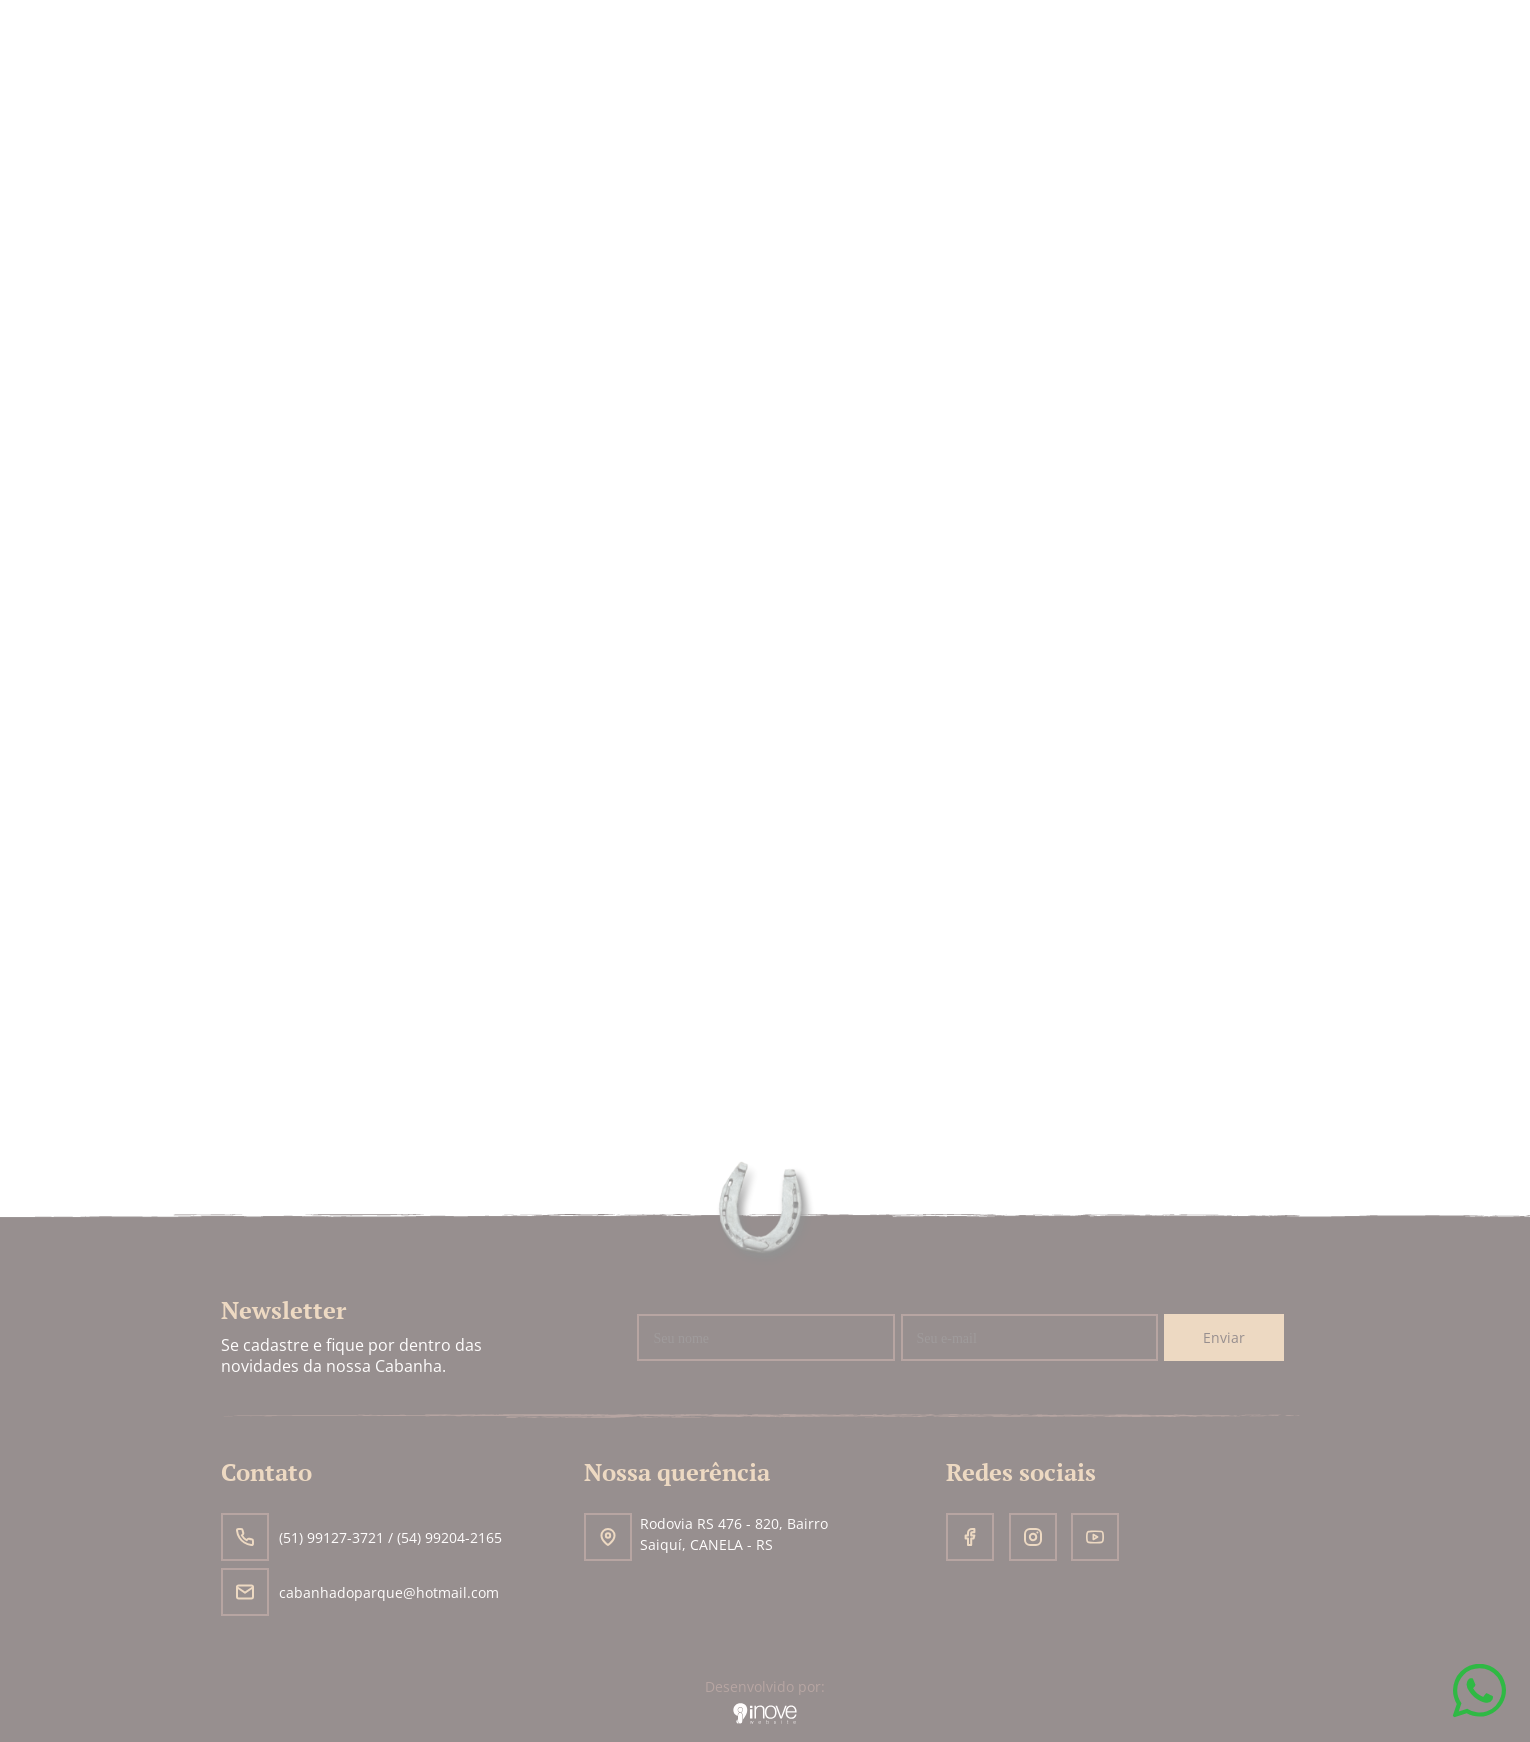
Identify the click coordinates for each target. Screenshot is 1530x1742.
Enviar (1224, 1337)
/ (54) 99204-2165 (445, 1537)
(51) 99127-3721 (304, 1537)
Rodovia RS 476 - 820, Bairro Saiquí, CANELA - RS (706, 1537)
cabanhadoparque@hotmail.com (360, 1592)
